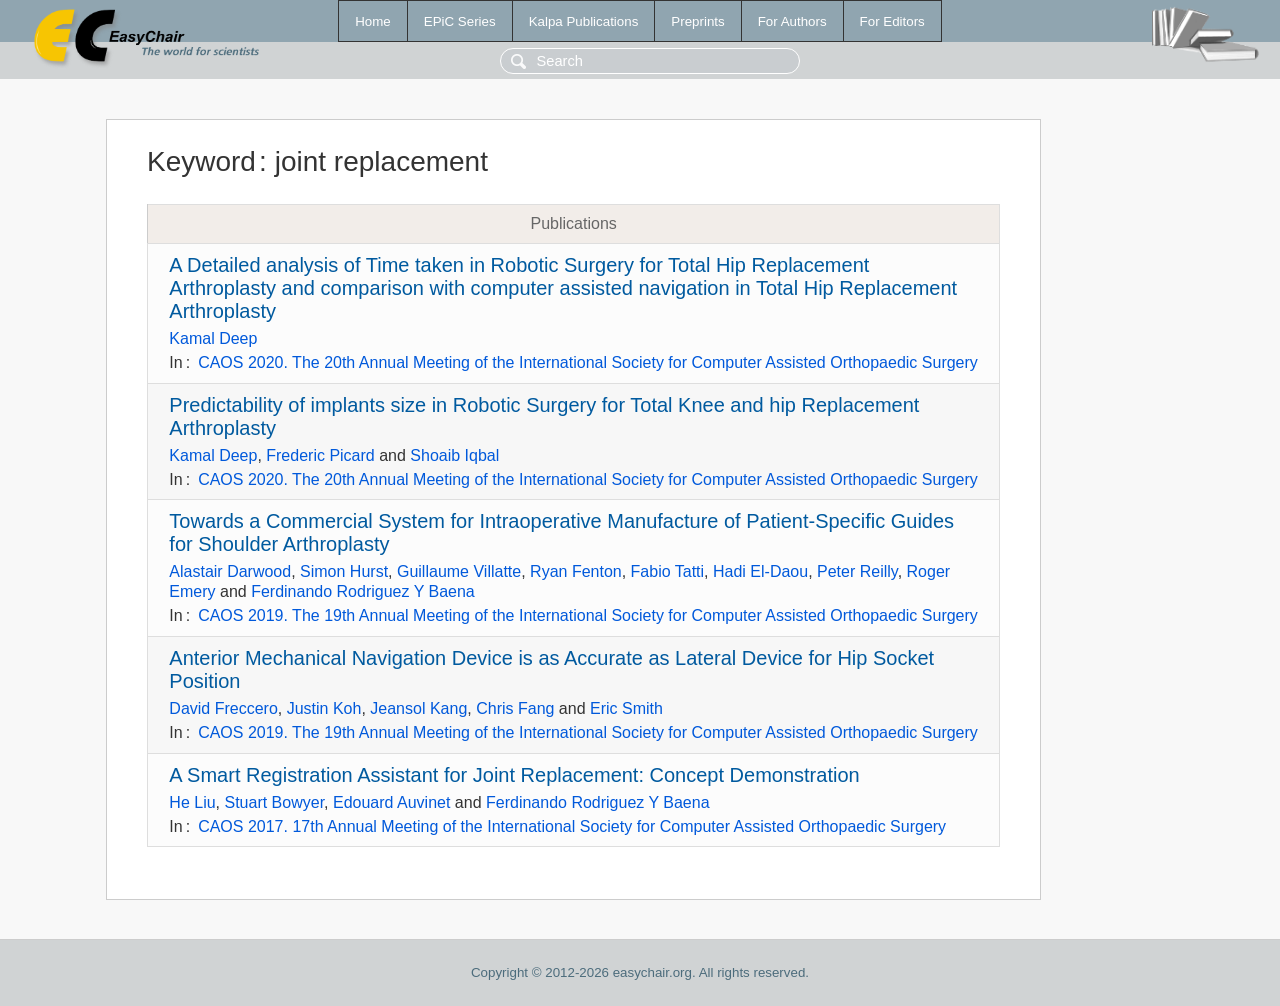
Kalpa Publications (584, 21)
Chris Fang (515, 708)
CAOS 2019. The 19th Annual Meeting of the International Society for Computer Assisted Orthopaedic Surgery (588, 615)
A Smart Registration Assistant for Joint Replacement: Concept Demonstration (514, 775)
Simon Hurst (344, 571)
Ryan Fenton (576, 571)
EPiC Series (460, 21)
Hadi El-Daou (760, 571)
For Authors (792, 21)
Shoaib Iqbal (454, 455)
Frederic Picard (320, 455)
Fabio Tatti (668, 571)
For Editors (892, 21)
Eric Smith (626, 708)
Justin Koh (324, 708)
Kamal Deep (213, 338)
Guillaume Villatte (459, 571)
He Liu (192, 802)
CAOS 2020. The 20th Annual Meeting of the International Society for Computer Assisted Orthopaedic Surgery (588, 362)
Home (373, 21)
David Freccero (223, 708)
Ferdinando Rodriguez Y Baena (363, 591)
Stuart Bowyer (274, 802)
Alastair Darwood (230, 571)
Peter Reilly (857, 571)
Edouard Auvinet (391, 802)
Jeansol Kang (418, 708)
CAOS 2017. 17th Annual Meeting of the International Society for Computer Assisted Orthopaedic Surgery (572, 826)
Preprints (697, 21)
